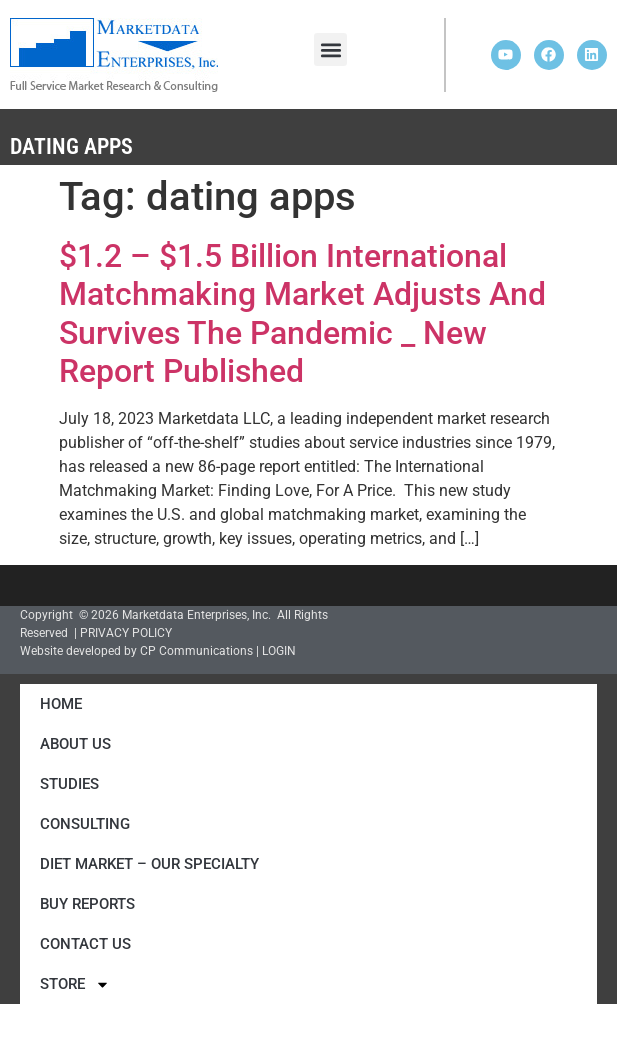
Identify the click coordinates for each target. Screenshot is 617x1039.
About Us (75, 744)
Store (75, 984)
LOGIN (279, 651)
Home (61, 704)
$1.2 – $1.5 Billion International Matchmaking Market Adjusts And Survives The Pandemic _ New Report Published (302, 313)
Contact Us (85, 944)
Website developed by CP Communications (136, 651)
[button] (330, 49)
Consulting (85, 824)
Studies (69, 784)
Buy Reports (87, 904)
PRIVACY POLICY (126, 633)
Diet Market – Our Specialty (149, 864)
